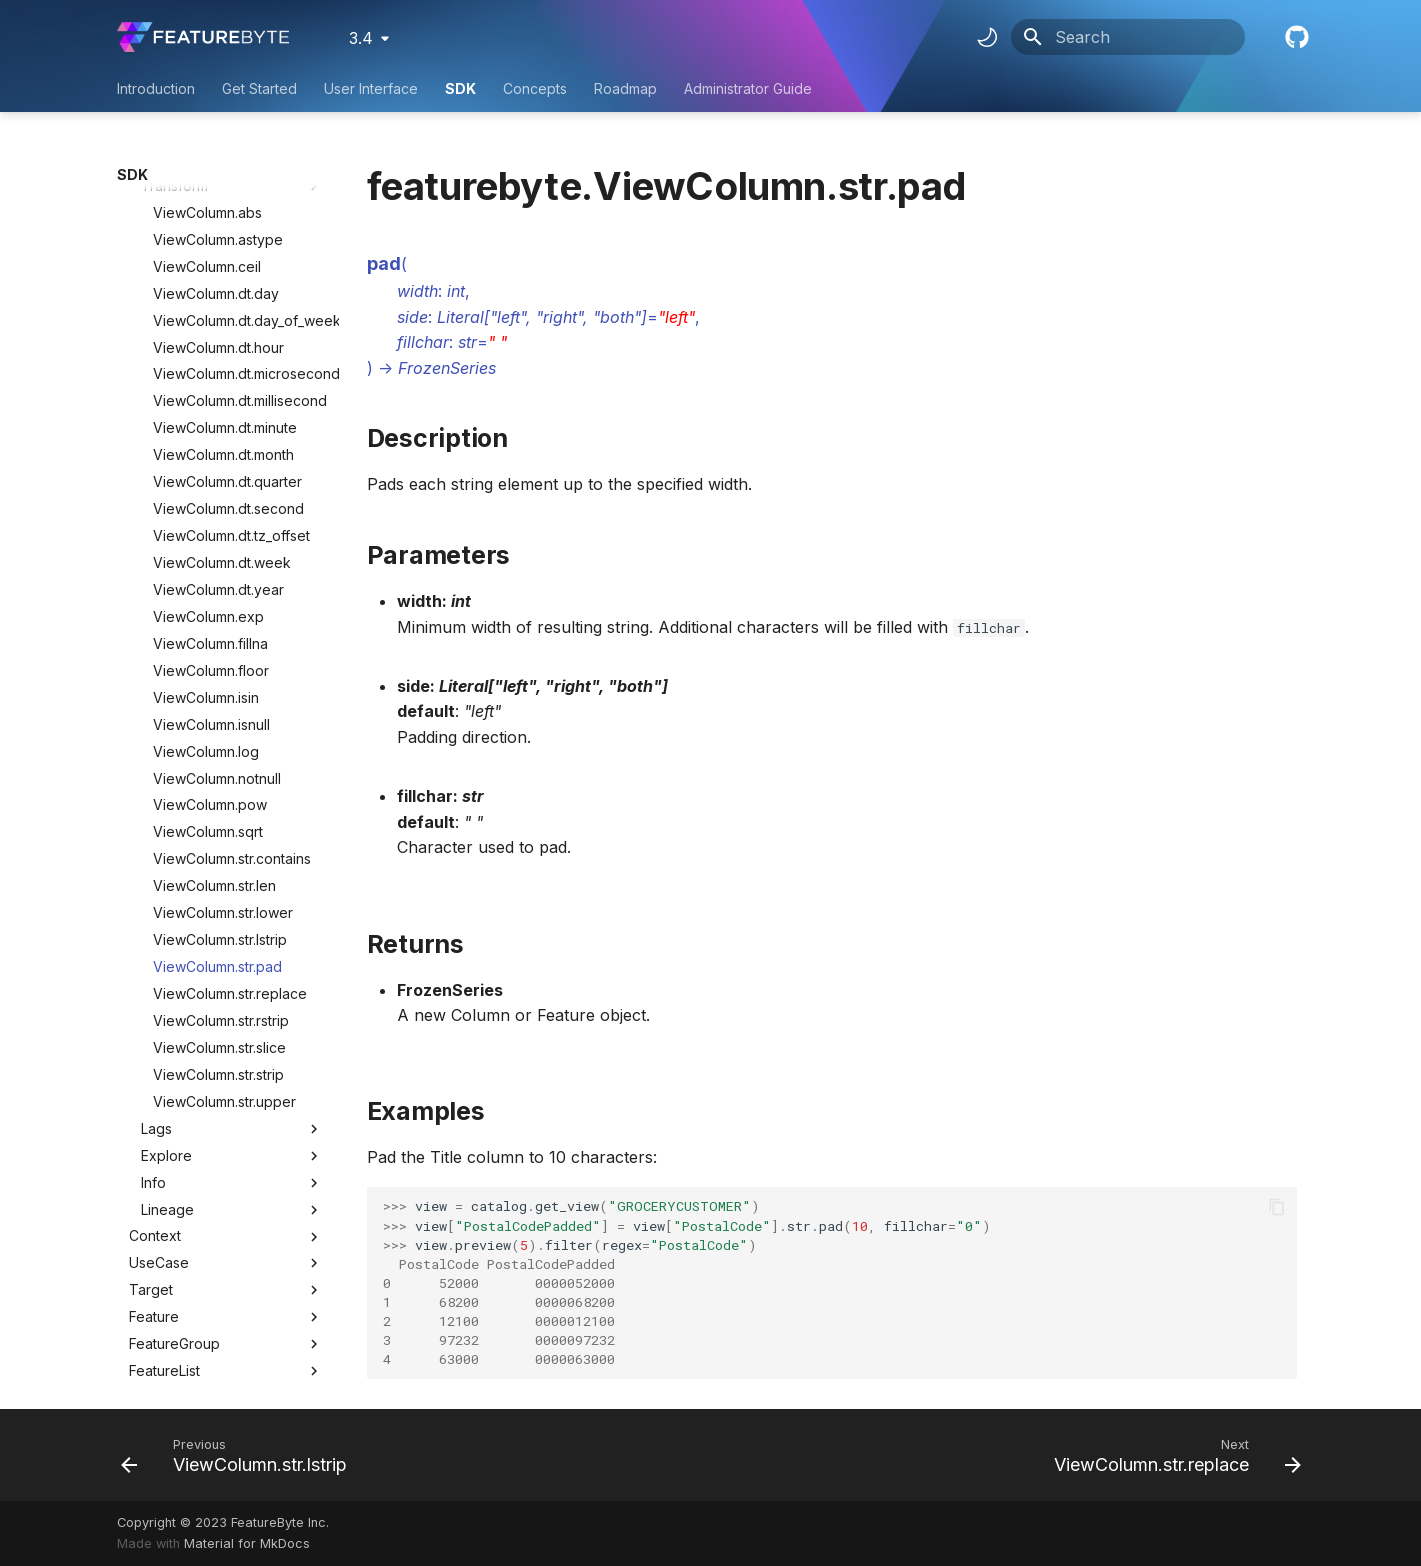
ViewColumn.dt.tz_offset (231, 324)
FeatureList (164, 1159)
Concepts (535, 88)
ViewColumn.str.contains (232, 647)
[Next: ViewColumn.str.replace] (1172, 1455)
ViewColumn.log (206, 540)
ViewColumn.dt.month (223, 243)
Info (232, 972)
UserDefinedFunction (199, 1321)
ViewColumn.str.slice (219, 836)
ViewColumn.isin (206, 486)
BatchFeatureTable (191, 1294)
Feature (154, 1105)
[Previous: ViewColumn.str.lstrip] (239, 1455)
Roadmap (625, 88)
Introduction (156, 88)
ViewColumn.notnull (217, 567)
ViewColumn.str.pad (217, 755)
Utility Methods (226, 1376)
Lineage (232, 999)
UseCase (159, 1051)
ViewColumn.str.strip (218, 863)
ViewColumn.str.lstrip (220, 728)
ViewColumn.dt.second (228, 297)
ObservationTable (188, 1186)
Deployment (169, 1240)
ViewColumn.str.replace (230, 782)
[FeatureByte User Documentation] (203, 37)
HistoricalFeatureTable (202, 1213)
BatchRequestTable (194, 1267)
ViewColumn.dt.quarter (227, 270)
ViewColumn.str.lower (223, 701)
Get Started (259, 88)
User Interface (371, 88)
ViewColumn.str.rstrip (221, 809)
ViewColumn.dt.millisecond (238, 189)
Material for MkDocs (247, 1543)
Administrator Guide (748, 88)
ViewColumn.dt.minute (225, 216)
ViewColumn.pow (210, 593)
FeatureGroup (174, 1132)
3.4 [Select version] (361, 38)
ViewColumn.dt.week (222, 351)
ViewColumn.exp (208, 405)
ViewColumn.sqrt (208, 620)
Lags (232, 918)
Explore (232, 945)
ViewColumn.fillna (210, 432)
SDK (460, 88)
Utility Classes (226, 1349)
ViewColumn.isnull (211, 513)
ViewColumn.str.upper (224, 890)
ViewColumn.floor (211, 459)
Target (151, 1078)
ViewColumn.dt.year (218, 378)
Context (155, 1024)
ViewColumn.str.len (214, 674)
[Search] (1128, 37)
